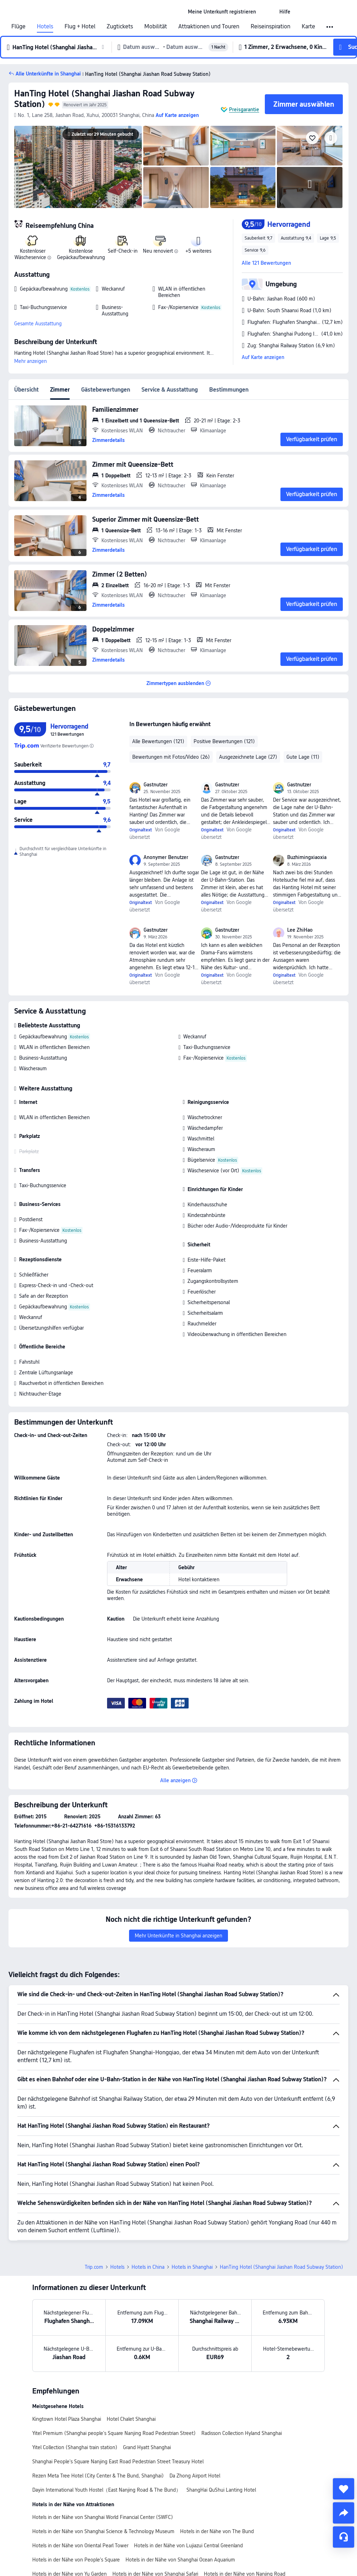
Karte (308, 26)
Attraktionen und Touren (208, 26)
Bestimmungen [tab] (229, 389)
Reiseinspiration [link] (270, 26)
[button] (267, 12)
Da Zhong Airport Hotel (194, 2476)
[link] (221, 12)
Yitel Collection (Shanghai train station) (74, 2447)
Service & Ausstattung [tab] (169, 389)
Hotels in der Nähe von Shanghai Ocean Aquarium (180, 2560)
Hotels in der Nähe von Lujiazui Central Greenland (188, 2545)
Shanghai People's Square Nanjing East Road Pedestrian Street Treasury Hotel (117, 2461)
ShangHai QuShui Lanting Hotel (221, 2490)
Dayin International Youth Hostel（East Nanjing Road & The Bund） (106, 2490)
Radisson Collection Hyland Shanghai (241, 2433)
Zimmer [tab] (60, 389)
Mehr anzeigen (30, 361)
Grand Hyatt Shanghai (147, 2447)
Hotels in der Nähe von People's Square (76, 2560)
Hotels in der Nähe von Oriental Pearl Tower (80, 2545)
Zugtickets (120, 26)
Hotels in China (148, 2267)
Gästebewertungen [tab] (105, 389)
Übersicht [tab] (26, 389)
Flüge (18, 26)
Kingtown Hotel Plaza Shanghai (66, 2419)
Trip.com (94, 2267)
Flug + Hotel (80, 26)
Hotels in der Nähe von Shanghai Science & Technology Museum (103, 2531)
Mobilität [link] (155, 26)
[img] (78, 167)
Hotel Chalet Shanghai (131, 2419)
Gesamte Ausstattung (38, 323)
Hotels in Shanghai (192, 2267)
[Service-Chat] (343, 2537)
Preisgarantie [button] (244, 109)
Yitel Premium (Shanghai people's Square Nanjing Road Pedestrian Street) (114, 2433)
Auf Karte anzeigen (263, 357)
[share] (343, 2513)
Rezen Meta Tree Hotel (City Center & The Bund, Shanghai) (98, 2476)
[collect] (343, 2488)
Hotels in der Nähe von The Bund (217, 2531)
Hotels (45, 26)
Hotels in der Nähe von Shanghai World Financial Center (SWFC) (102, 2517)
